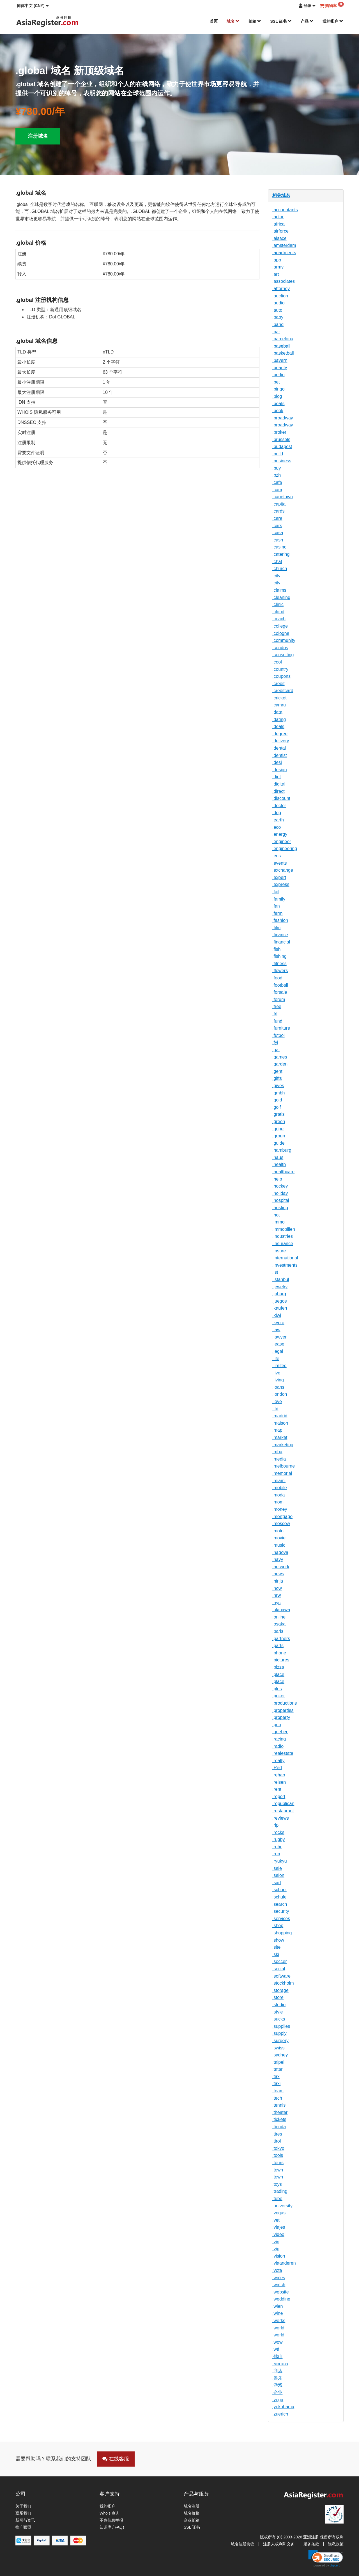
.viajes (278, 2227)
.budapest (282, 446)
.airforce (280, 231)
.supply (279, 2033)
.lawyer (279, 1337)
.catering (280, 554)
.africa (278, 224)
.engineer (281, 841)
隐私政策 (336, 2544)
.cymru (279, 704)
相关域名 (281, 195)
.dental (279, 748)
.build (277, 453)
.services (281, 1918)
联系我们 (23, 2513)
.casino (279, 547)
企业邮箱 (191, 2520)
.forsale (279, 992)
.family (278, 899)
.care (277, 518)
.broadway (282, 417)
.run (276, 1853)
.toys (277, 2184)
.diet (276, 776)
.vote (277, 2270)
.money (279, 1509)
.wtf (275, 2349)
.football (280, 985)
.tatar (277, 2069)
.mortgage (282, 1516)
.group (278, 1135)
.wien (277, 2306)
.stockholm (283, 1983)
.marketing (282, 1444)
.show (278, 1940)
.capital (279, 504)
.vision (278, 2256)
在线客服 (115, 2459)
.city (276, 575)
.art (275, 274)
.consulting (283, 654)
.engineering (284, 848)
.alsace (279, 238)
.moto (278, 1530)
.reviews (280, 1818)
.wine (277, 2313)
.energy (279, 834)
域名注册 (191, 2506)
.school (279, 1889)
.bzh (276, 475)
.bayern (279, 360)
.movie (279, 1537)
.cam (277, 489)
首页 (214, 21)
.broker (279, 432)
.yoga (277, 2399)
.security (280, 1911)
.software (281, 1976)
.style (277, 2012)
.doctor (279, 805)
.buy (276, 468)
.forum (278, 999)
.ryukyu (279, 1861)
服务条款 (311, 2544)
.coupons (281, 676)
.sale (277, 1868)
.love (277, 1401)
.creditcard (282, 690)
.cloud (278, 611)
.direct (278, 791)
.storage (280, 1990)
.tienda (279, 2126)
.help (277, 1179)
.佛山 (277, 2356)
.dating (279, 719)
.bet (276, 382)
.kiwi (276, 1315)
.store (278, 1997)
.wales (278, 2277)
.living (278, 1379)
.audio (278, 302)
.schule (279, 1897)
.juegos (279, 1301)
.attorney (281, 288)
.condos (280, 647)
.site (276, 1947)
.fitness (279, 963)
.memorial (282, 1473)
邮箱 (254, 21)
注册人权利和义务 (278, 2544)
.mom (278, 1502)
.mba (277, 1451)
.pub (276, 1724)
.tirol (276, 2141)
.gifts (277, 1078)
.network (280, 1566)
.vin (275, 2241)
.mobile (279, 1487)
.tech (277, 2098)
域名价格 (191, 2513)
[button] (33, 5)
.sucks (278, 2019)
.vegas (279, 2212)
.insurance (282, 1243)
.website (280, 2292)
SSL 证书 (281, 21)
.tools (277, 2155)
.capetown (282, 496)
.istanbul (280, 1279)
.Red (277, 1767)
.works (278, 2320)
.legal (277, 1351)
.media (279, 1459)
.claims (279, 590)
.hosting (280, 1207)
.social (278, 1968)
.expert (279, 877)
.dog (276, 812)
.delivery (280, 740)
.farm (277, 913)
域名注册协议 (242, 2544)
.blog (277, 396)
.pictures (280, 1659)
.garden (279, 1064)
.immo (278, 1222)
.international (285, 1257)
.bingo (278, 389)
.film (276, 927)
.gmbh (278, 1092)
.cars (277, 525)
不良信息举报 (111, 2520)
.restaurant (283, 1810)
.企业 (277, 2392)
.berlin (278, 374)
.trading (279, 2191)
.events (279, 863)
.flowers (280, 970)
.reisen (279, 1782)
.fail (275, 891)
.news (278, 1573)
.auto (277, 310)
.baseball (281, 346)
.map (277, 1430)
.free (276, 1006)
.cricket (279, 697)
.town (277, 2170)
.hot (276, 1215)
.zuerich (280, 2414)
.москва (280, 2363)
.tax (276, 2076)
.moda (278, 1495)
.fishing (279, 956)
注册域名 (38, 136)
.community (283, 640)
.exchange (282, 870)
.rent (276, 1789)
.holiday (280, 1193)
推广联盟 (23, 2527)
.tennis (279, 2105)
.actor (278, 216)
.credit (278, 683)
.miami (279, 1480)
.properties (283, 1710)
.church (279, 568)
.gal (276, 1049)
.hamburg (281, 1150)
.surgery (280, 2040)
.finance (280, 934)
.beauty (279, 367)
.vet (276, 2220)
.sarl (276, 1882)
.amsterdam (284, 245)
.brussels (281, 439)
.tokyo (278, 2148)
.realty (278, 1760)
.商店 (277, 2370)
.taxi (276, 2083)
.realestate (282, 1753)
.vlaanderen (284, 2263)
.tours (278, 2162)
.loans (278, 1387)
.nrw (276, 1595)
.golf (276, 1107)
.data (277, 712)
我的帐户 (333, 21)
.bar (276, 331)
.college (280, 626)
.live (276, 1372)
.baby (277, 317)
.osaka (279, 1624)
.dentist (279, 755)
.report (278, 1796)
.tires (277, 2134)
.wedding (281, 2299)
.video (278, 2234)
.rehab (278, 1775)
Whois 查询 (109, 2513)
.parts (278, 1645)
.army (278, 267)
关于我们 (23, 2506)
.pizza (278, 1667)
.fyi (275, 1042)
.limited (279, 1365)
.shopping (282, 1932)
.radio (278, 1746)
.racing (279, 1739)
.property (281, 1717)
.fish (276, 949)
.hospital (280, 1200)
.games (279, 1057)
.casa (277, 532)
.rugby (278, 1839)
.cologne (280, 633)
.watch (278, 2284)
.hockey (280, 1186)
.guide (278, 1143)
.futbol (278, 1035)
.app (276, 260)
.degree (279, 733)
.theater (279, 2112)
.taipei (278, 2062)
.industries (282, 1236)
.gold (277, 1100)
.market (279, 1437)
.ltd (275, 1408)
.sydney (280, 2054)
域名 (233, 21)
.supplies (281, 2026)
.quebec (280, 1731)
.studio (279, 2004)
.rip (275, 1825)
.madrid (279, 1415)
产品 (307, 21)
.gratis (278, 1114)
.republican (283, 1803)
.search (279, 1904)
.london (279, 1394)
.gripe (278, 1128)
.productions (284, 1703)
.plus (277, 1688)
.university (282, 2205)
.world (278, 2327)
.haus (277, 1157)
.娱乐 (277, 2378)
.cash (277, 540)
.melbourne (283, 1466)
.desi (277, 762)
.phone (279, 1652)
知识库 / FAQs (112, 2527)
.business (281, 460)
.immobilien (283, 1229)
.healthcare (283, 1171)
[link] (326, 2559)
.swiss (278, 2047)
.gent (277, 1071)
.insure (279, 1250)
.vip (275, 2248)
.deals (278, 726)
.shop (277, 1925)
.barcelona (282, 338)
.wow (277, 2342)
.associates (283, 281)
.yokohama (283, 2406)
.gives (278, 1085)
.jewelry (279, 1286)
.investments (285, 1265)
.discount (281, 798)
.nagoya (280, 1552)
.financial (281, 942)
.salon (278, 1875)
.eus (276, 855)
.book (277, 410)
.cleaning (281, 597)
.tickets (279, 2119)
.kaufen (279, 1308)
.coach (279, 618)
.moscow (281, 1523)
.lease (278, 1344)
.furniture (281, 1028)
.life (275, 1358)
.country (280, 669)
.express (280, 884)
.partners (281, 1638)
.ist (275, 1272)
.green (278, 1121)
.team (278, 2090)
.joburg (279, 1293)
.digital (278, 784)
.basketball (283, 353)
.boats (278, 403)
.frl (274, 1013)
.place (278, 1674)
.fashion (280, 920)
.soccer (279, 1961)
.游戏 (277, 2385)
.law (276, 1329)
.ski (275, 1954)
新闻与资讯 (25, 2520)
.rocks (278, 1832)
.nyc (276, 1602)
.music (278, 1545)
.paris (277, 1631)
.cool (277, 662)
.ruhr (277, 1846)
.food (277, 977)
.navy (277, 1559)
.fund (277, 1021)
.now (277, 1588)
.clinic (278, 604)
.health (279, 1164)
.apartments (284, 252)
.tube (277, 2198)
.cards (278, 511)
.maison (280, 1423)
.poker (278, 1695)
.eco (276, 827)
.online (279, 1617)
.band (278, 324)
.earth (278, 820)
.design (279, 769)
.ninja (277, 1581)
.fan (276, 906)
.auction (280, 295)
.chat (277, 561)
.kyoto (278, 1322)
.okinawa (281, 1609)
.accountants (285, 209)
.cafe (277, 482)
